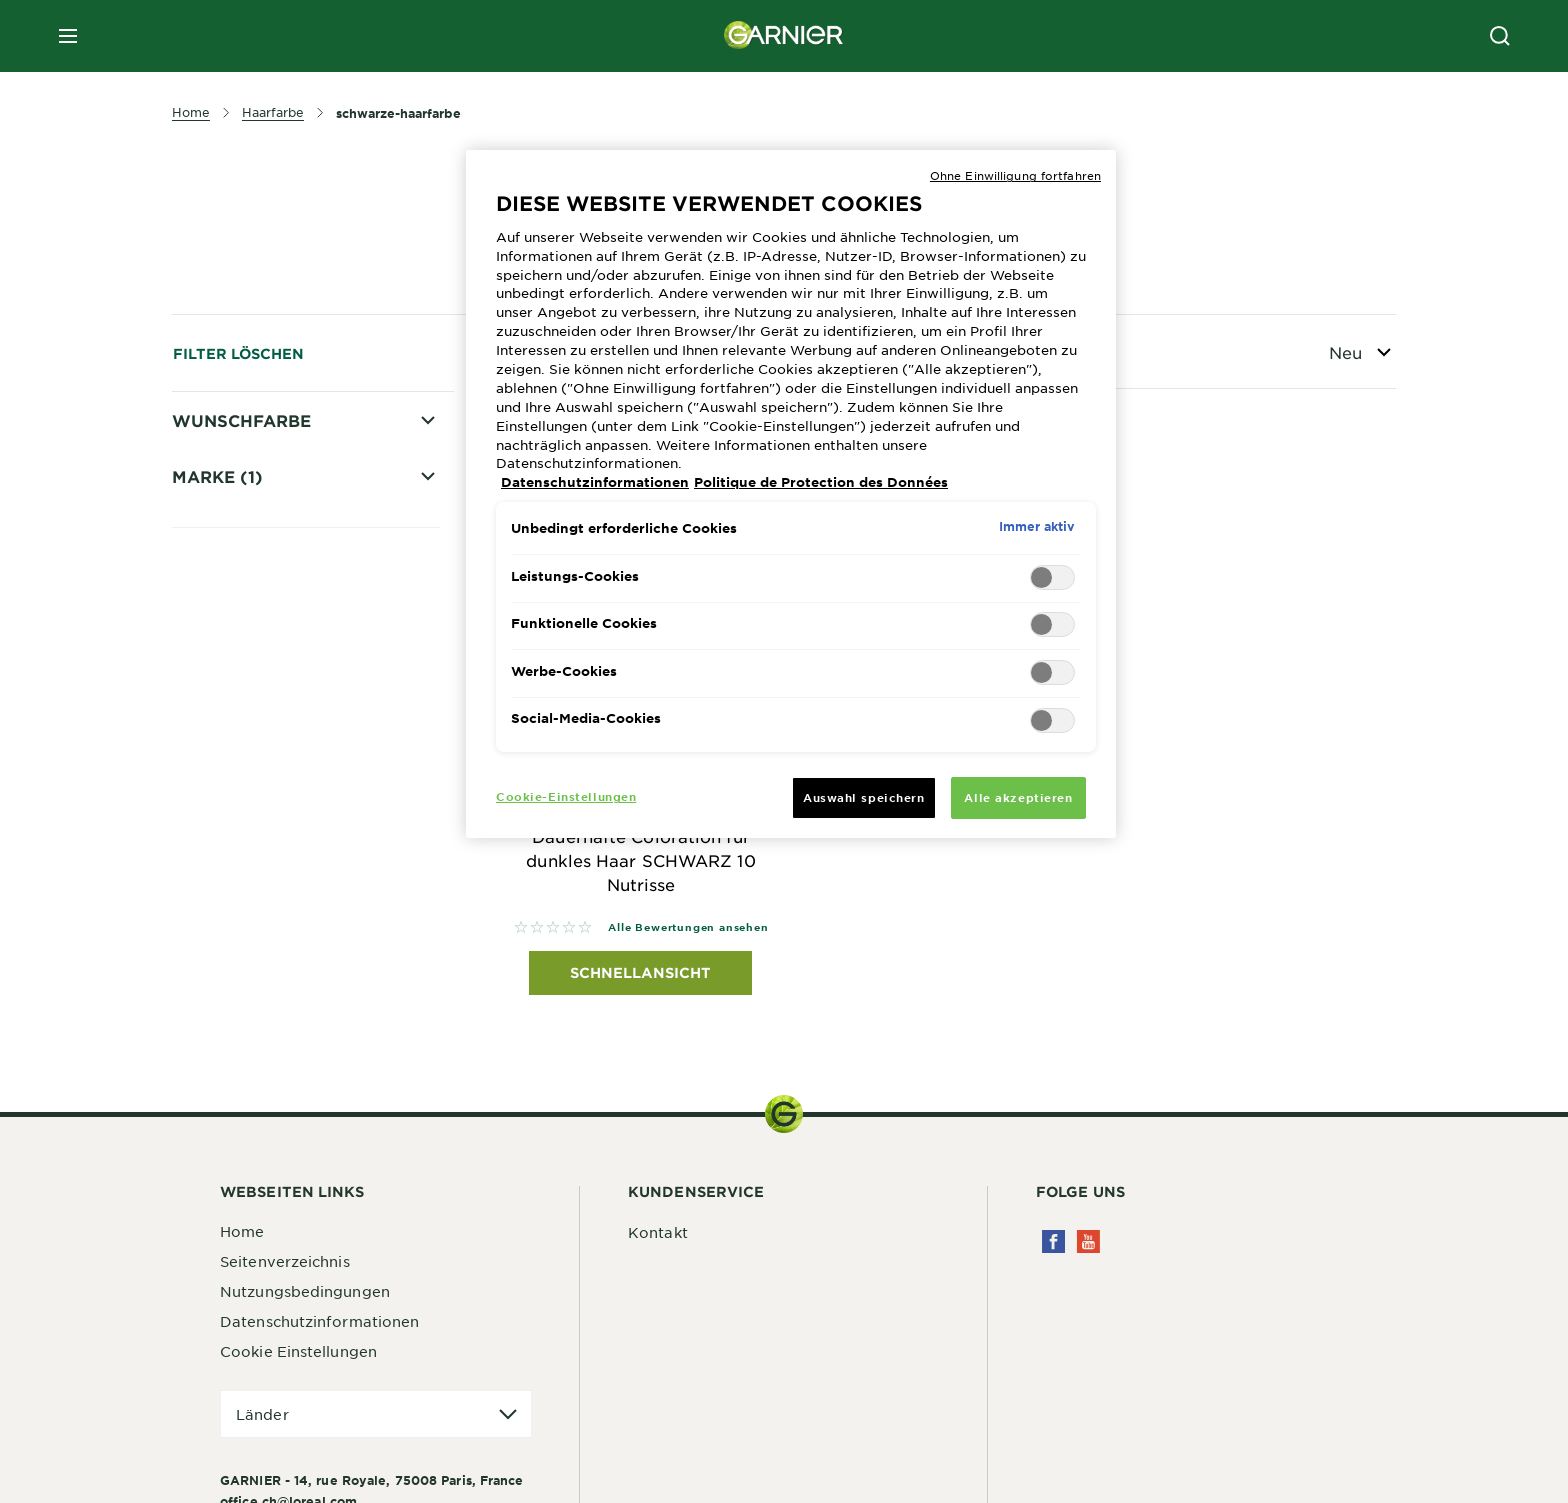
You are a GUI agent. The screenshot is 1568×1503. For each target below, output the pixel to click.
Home (242, 1232)
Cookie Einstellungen (298, 1352)
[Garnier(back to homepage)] (784, 36)
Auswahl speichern (864, 797)
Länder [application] (262, 1415)
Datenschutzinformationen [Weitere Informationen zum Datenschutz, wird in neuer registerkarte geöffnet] (595, 482)
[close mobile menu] (68, 36)
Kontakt (658, 1233)
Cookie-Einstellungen (566, 796)
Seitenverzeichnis (285, 1262)
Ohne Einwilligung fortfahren (1015, 175)
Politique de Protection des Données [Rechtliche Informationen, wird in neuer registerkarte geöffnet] (821, 482)
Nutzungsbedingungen (305, 1292)
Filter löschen (238, 353)
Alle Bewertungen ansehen (688, 927)
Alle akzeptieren (1018, 797)
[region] (791, 494)
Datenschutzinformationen (319, 1322)
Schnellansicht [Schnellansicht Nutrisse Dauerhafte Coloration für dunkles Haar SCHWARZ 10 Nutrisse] (640, 973)
